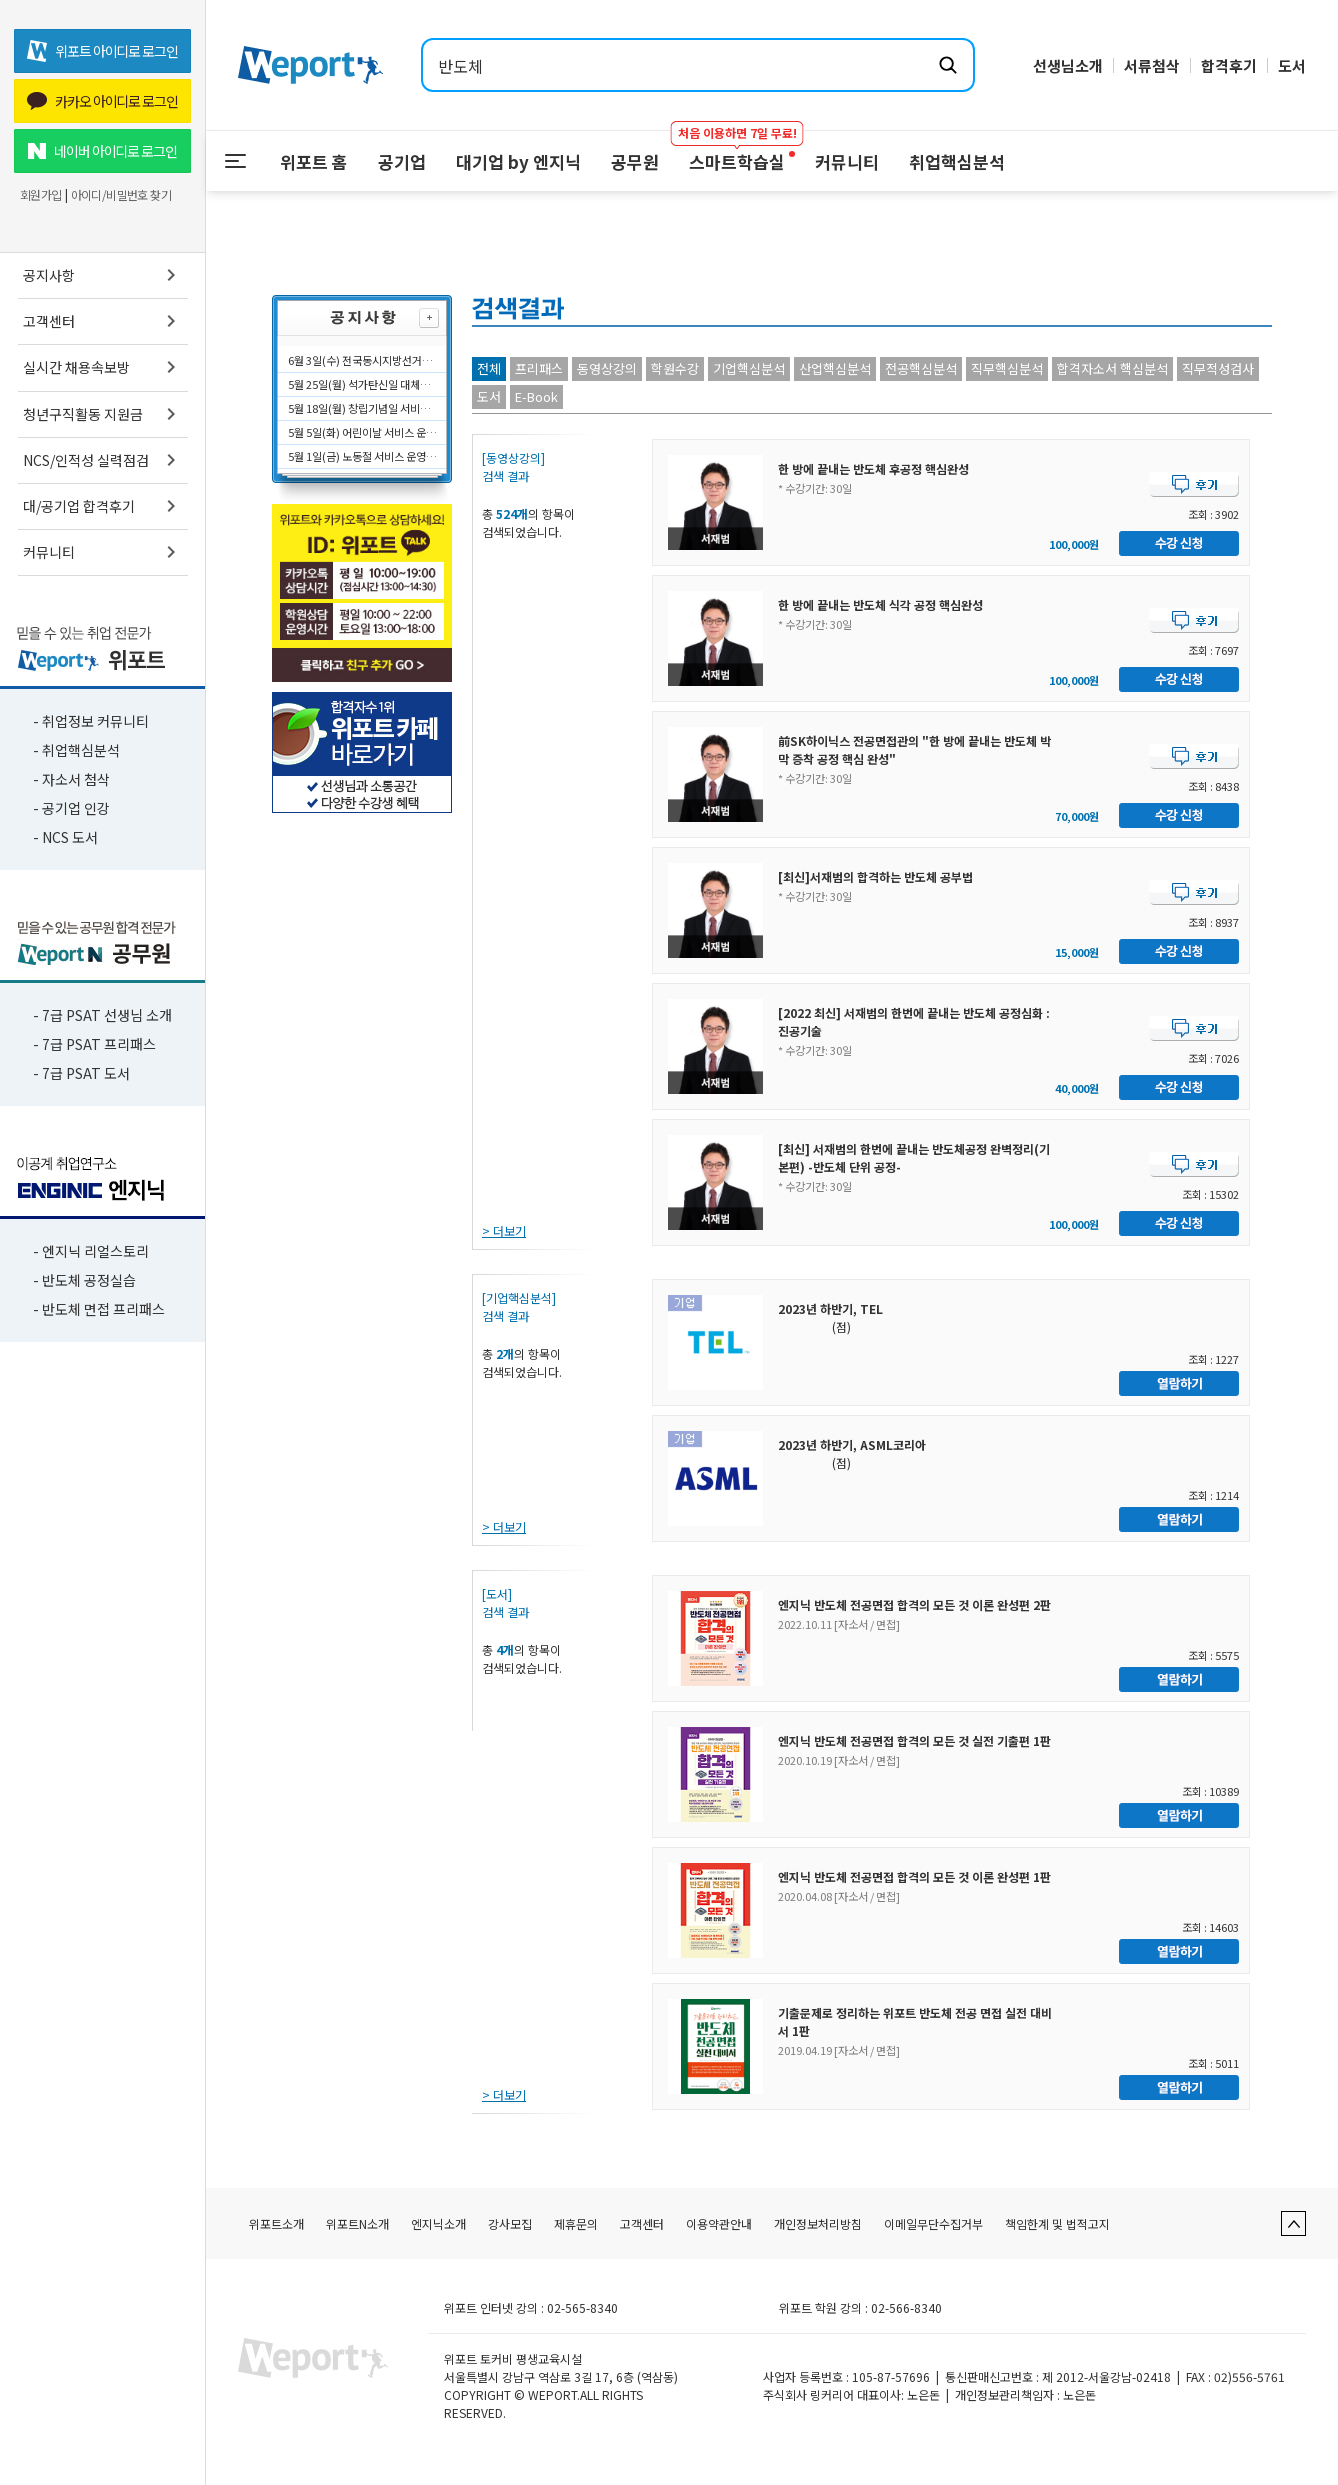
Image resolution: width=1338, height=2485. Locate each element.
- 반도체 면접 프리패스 (99, 1309)
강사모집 (510, 2223)
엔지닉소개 (438, 2223)
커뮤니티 (103, 552)
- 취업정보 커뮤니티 (91, 721)
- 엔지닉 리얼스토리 (91, 1251)
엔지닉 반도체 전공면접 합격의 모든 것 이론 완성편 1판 (914, 1876)
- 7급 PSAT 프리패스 (94, 1044)
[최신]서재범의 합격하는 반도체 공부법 (875, 876)
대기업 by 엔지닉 (518, 161)
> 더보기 (504, 1230)
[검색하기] (948, 65)
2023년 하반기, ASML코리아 (852, 1444)
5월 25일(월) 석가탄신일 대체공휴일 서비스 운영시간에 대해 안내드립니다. (363, 384)
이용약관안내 (719, 2223)
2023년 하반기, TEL (830, 1308)
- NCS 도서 (65, 837)
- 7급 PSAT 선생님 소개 (102, 1015)
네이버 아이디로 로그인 (102, 151)
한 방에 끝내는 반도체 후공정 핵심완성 (873, 468)
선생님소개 (1068, 65)
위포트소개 (276, 2223)
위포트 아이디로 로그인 (102, 51)
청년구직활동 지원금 (103, 414)
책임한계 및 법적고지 (1057, 2223)
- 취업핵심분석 (76, 750)
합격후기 (1229, 65)
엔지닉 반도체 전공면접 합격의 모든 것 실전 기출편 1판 (914, 1740)
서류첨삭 (1152, 65)
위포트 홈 (314, 161)
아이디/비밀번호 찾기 (121, 195)
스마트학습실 (737, 152)
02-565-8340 (582, 2307)
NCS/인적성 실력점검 (103, 460)
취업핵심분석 (957, 161)
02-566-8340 (906, 2307)
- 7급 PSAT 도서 (81, 1073)
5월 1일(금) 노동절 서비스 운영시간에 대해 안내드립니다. (363, 456)
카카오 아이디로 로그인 (102, 101)
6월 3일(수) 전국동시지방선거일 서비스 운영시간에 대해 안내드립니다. (363, 360)
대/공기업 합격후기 (103, 506)
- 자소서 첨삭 (71, 779)
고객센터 (103, 321)
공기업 (402, 161)
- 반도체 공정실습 (84, 1280)
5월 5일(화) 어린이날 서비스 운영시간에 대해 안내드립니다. (363, 432)
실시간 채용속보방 (103, 367)
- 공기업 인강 (71, 808)
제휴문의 (576, 2223)
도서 (1292, 65)
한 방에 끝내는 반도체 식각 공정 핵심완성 (880, 604)
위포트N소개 (357, 2223)
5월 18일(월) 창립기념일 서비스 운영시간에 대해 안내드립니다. (363, 408)
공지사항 (103, 275)
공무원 (635, 161)
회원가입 (41, 195)
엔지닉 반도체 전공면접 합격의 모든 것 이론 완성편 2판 (914, 1604)
